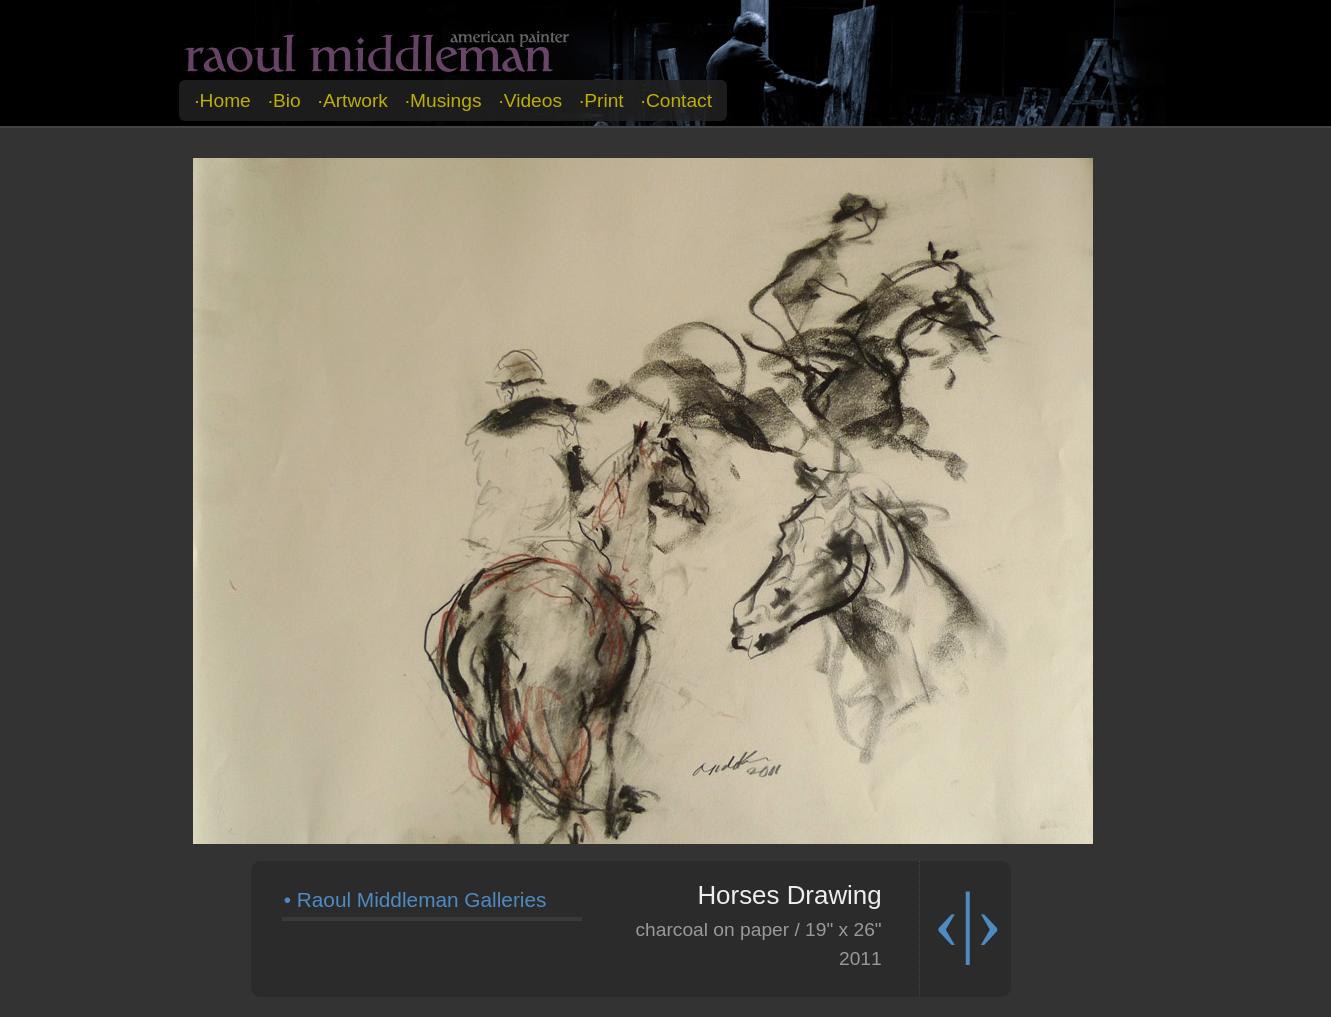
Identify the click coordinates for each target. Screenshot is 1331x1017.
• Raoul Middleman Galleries (415, 899)
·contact (676, 100)
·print (601, 100)
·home (222, 100)
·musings (443, 100)
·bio (284, 100)
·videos (530, 100)
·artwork (353, 100)
